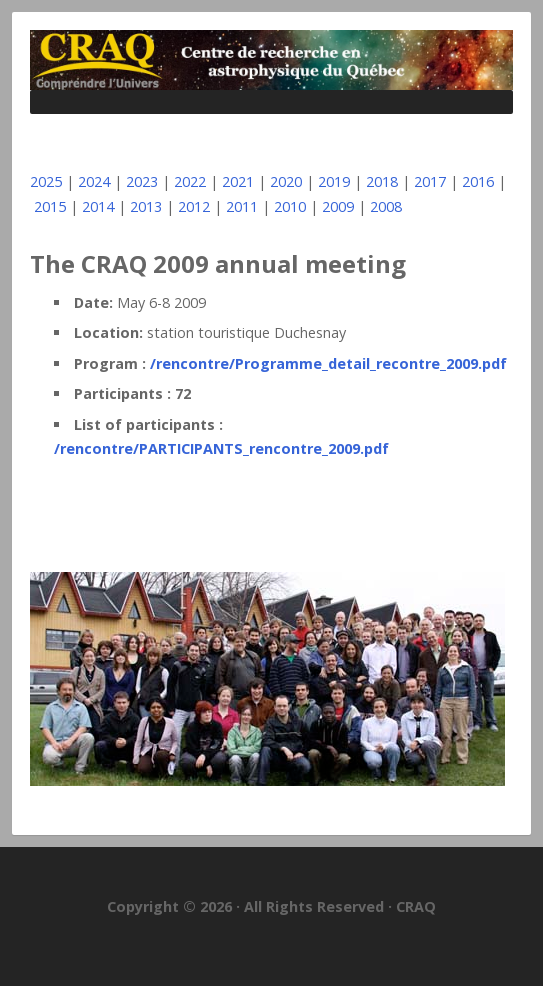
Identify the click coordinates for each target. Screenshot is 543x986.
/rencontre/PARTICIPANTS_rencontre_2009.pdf (221, 448)
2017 (430, 181)
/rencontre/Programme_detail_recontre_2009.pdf (328, 363)
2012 (194, 206)
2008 (386, 206)
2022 (190, 181)
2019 (334, 181)
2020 (286, 181)
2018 (382, 181)
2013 (146, 206)
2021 (238, 181)
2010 (290, 206)
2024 (94, 181)
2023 (142, 181)
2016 (478, 181)
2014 (98, 206)
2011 (242, 206)
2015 (50, 206)
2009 (338, 206)
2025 (46, 181)
